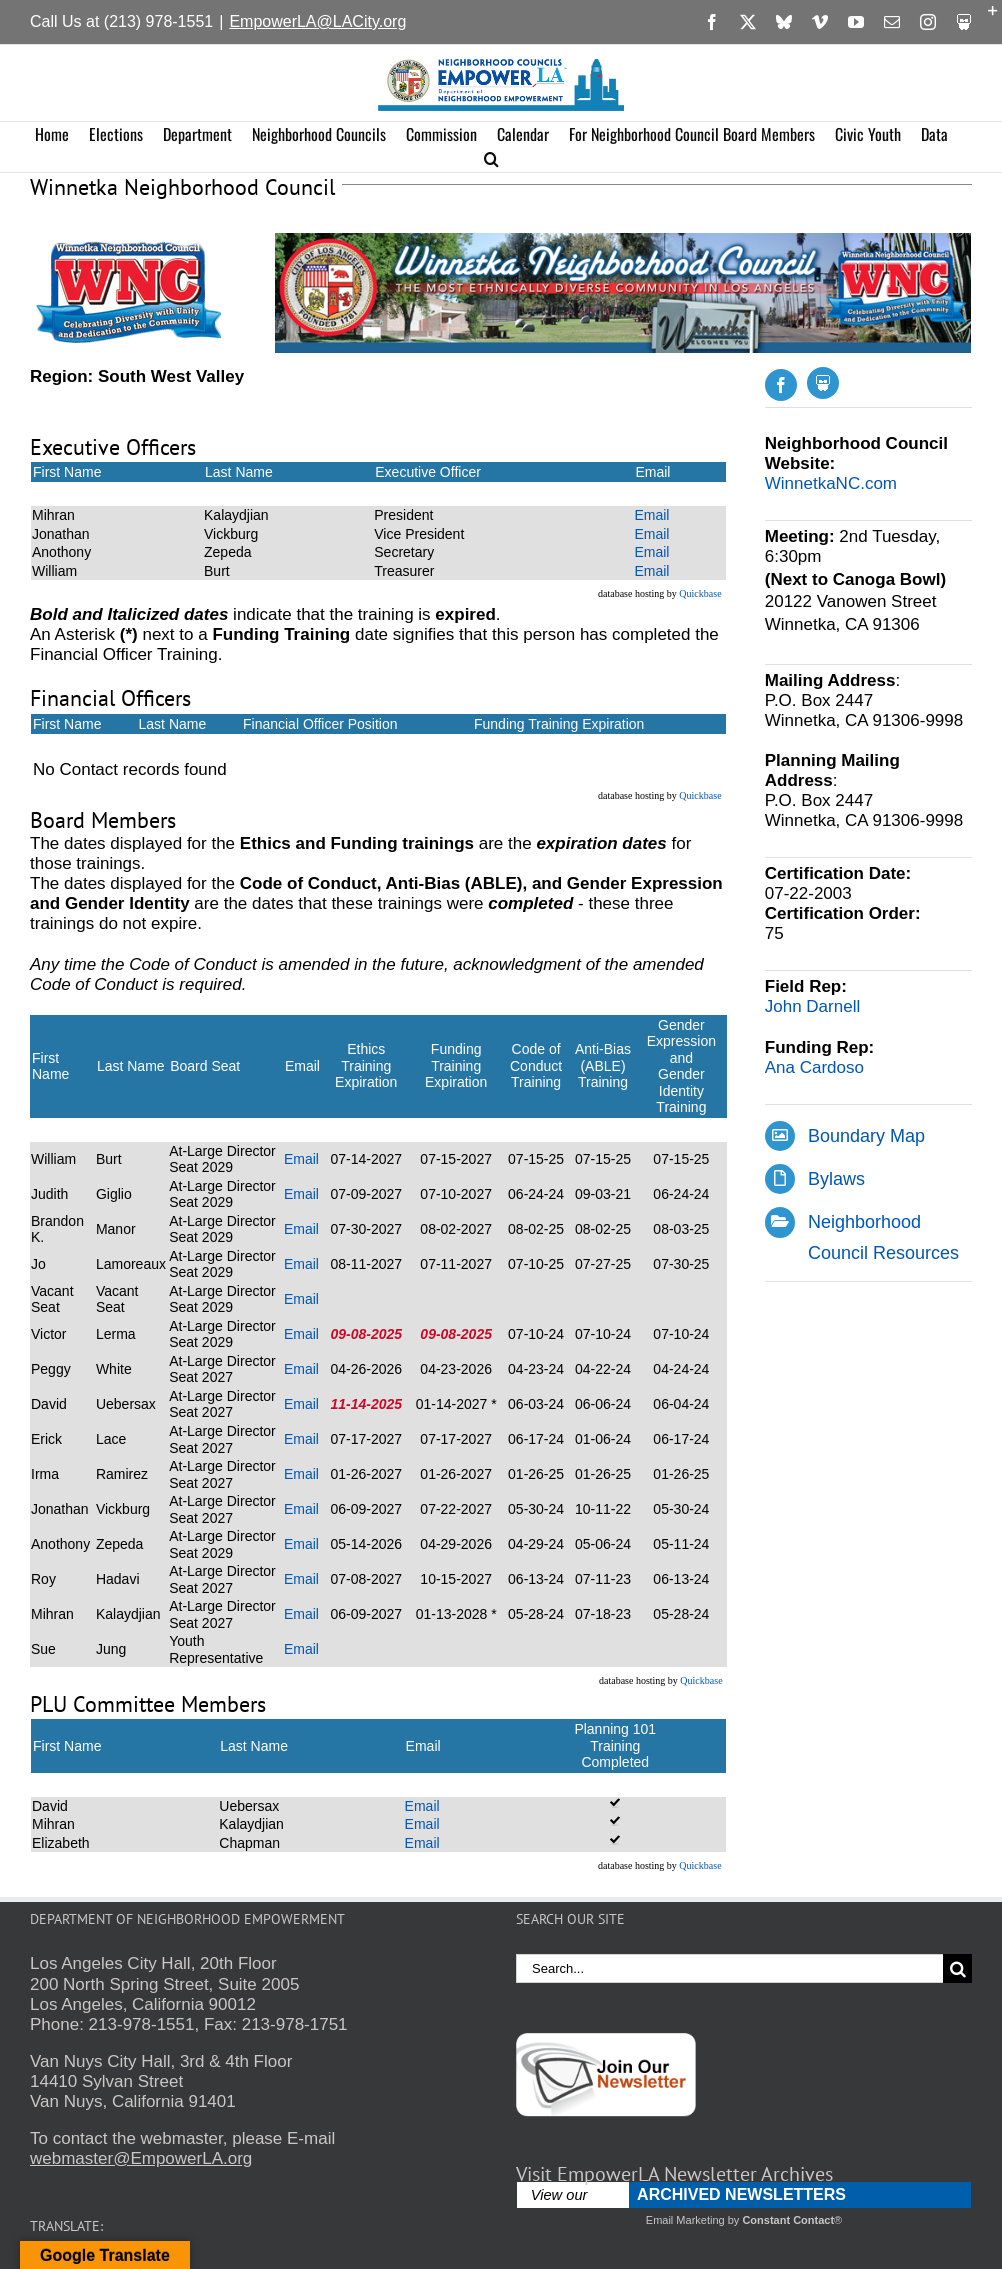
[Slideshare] (823, 383)
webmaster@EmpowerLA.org (141, 2158)
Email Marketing (685, 2220)
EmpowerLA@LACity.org (317, 21)
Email (651, 515)
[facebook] (781, 385)
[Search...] (729, 1968)
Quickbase (700, 593)
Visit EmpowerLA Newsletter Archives (674, 2174)
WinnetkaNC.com (831, 483)
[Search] (957, 1968)
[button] (491, 159)
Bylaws (836, 1179)
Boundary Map (866, 1136)
